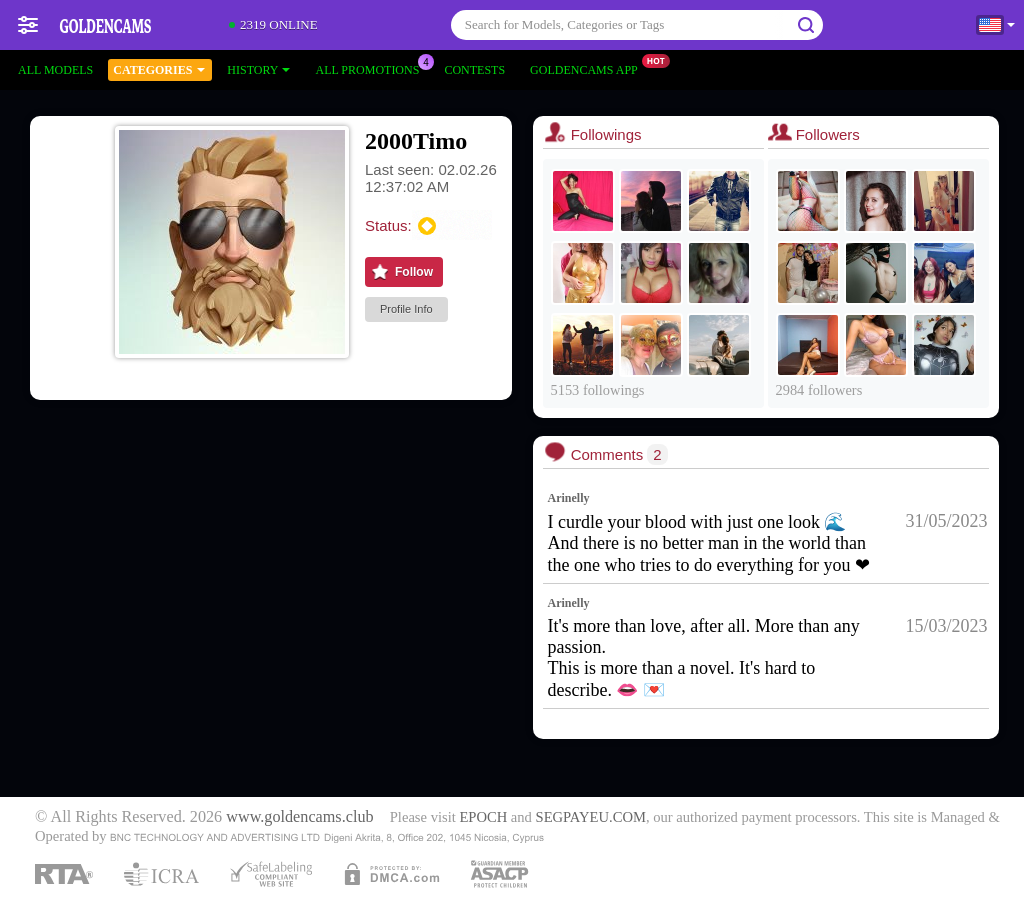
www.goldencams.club (299, 817)
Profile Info (406, 309)
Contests (474, 70)
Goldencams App (589, 68)
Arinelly (569, 498)
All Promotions (372, 68)
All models (55, 70)
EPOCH (483, 817)
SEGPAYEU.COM (591, 817)
